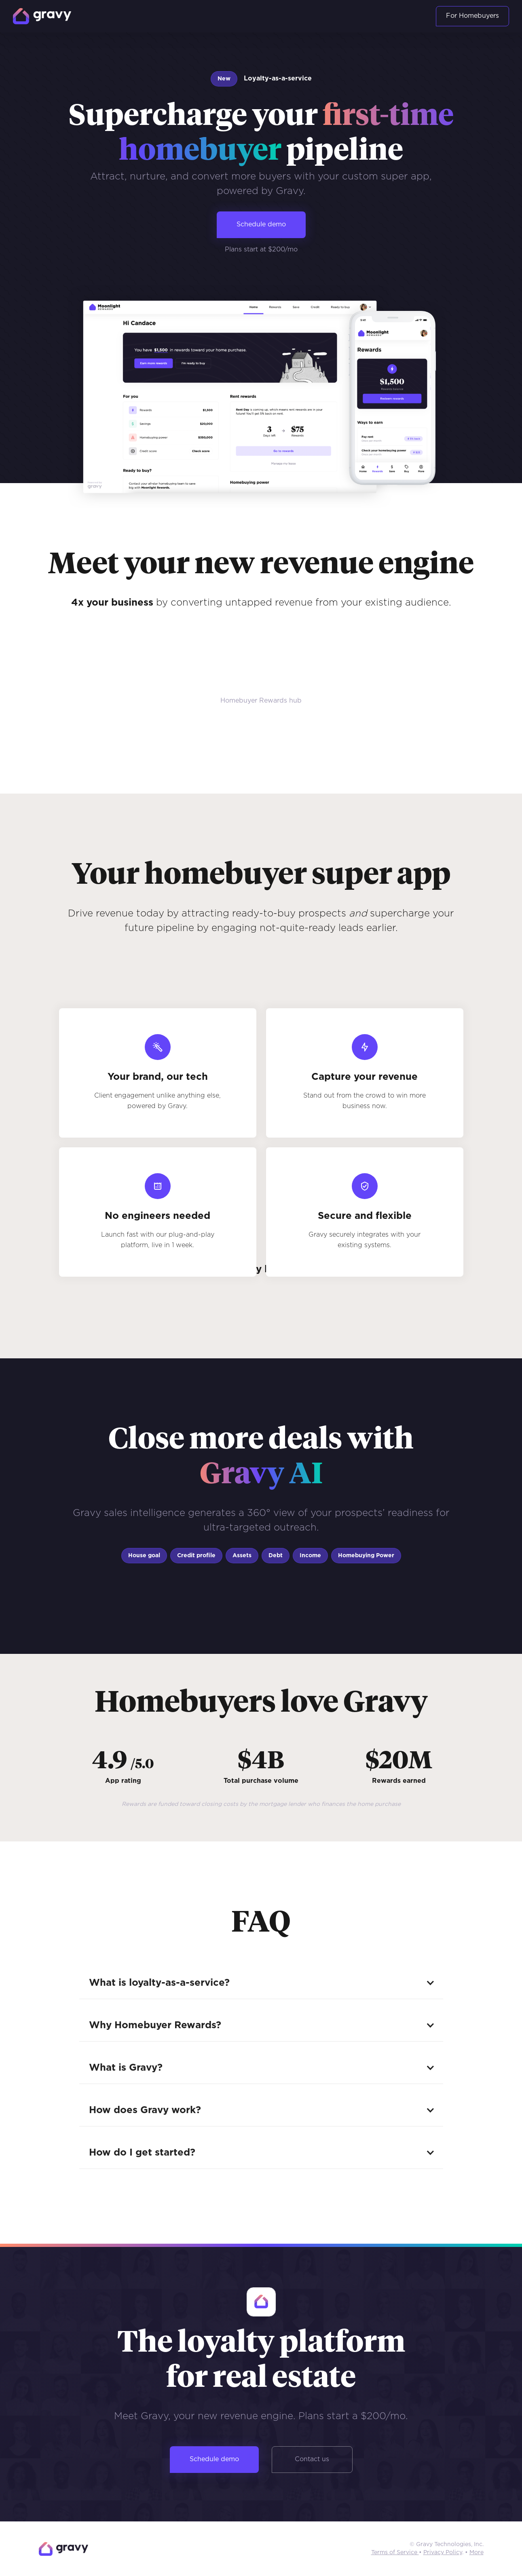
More (476, 2552)
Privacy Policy (442, 2552)
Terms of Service (395, 2552)
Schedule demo (261, 225)
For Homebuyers (472, 16)
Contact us (312, 2459)
